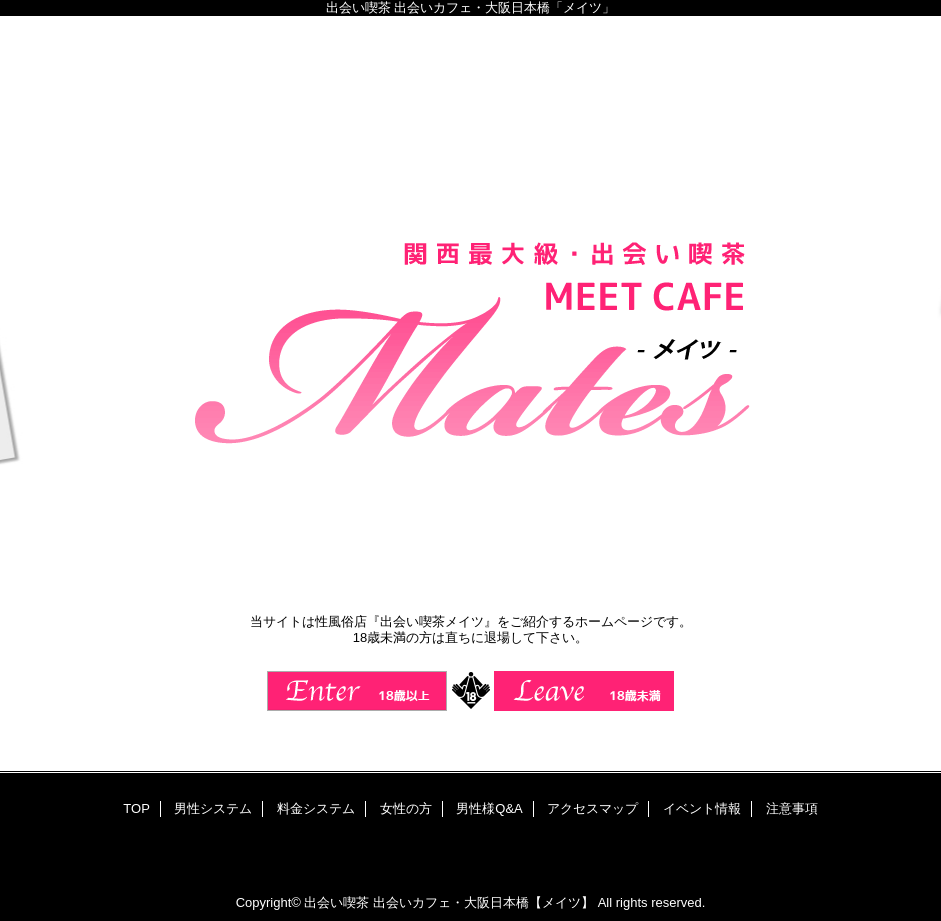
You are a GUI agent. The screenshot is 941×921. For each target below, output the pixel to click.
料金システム (316, 808)
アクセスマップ (592, 808)
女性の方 (406, 808)
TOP (136, 808)
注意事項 (792, 808)
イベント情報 (702, 808)
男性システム (213, 808)
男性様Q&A (489, 808)
